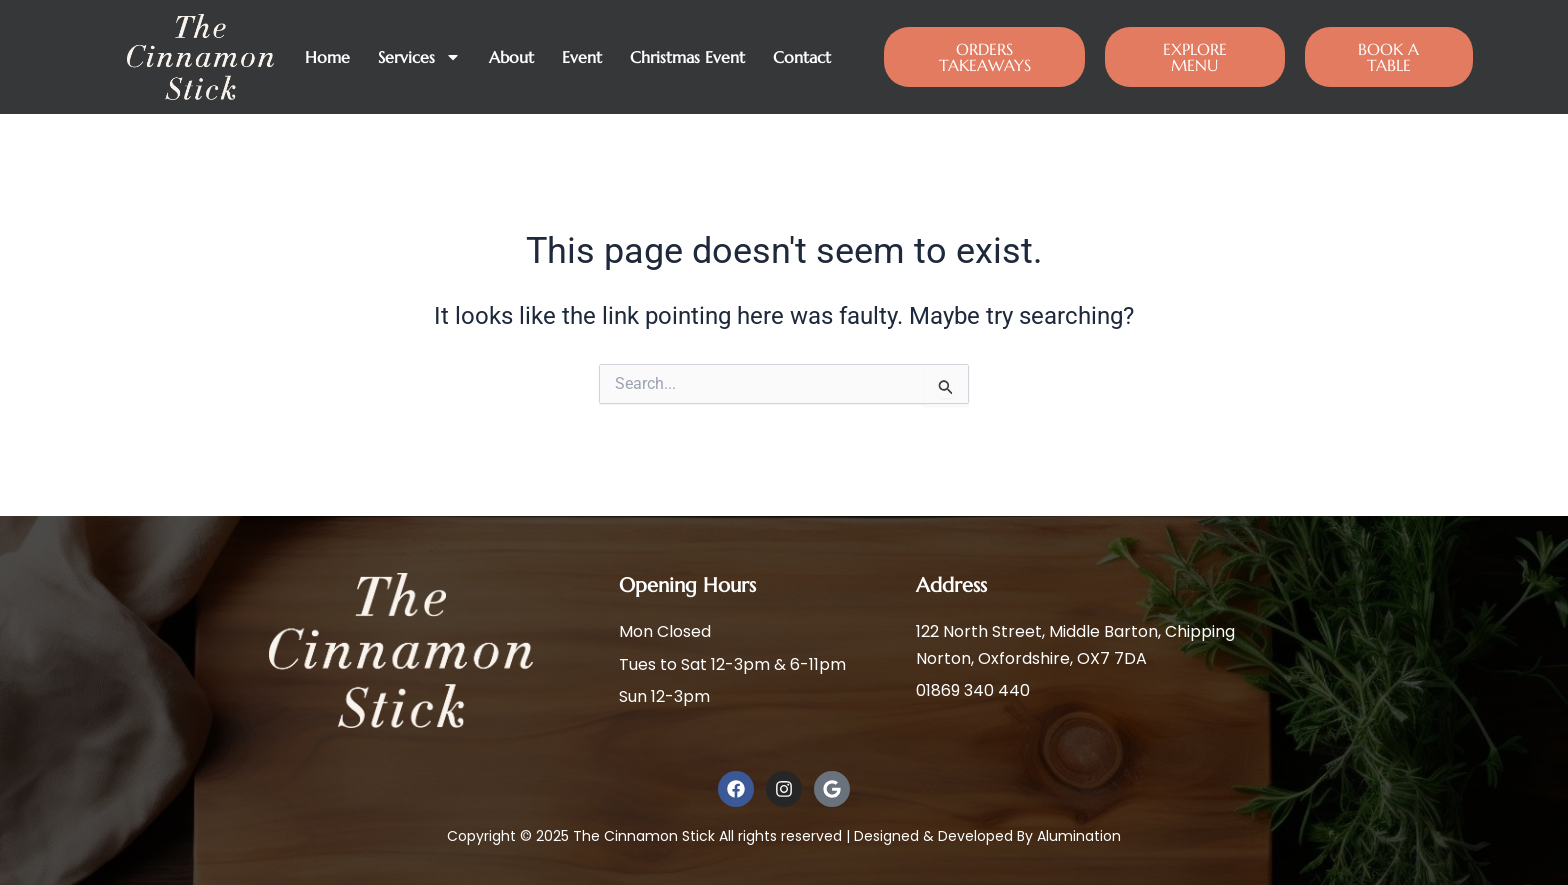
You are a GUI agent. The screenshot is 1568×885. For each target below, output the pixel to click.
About (511, 57)
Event (582, 57)
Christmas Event (687, 57)
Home (327, 57)
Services (419, 57)
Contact (802, 57)
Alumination (1079, 836)
